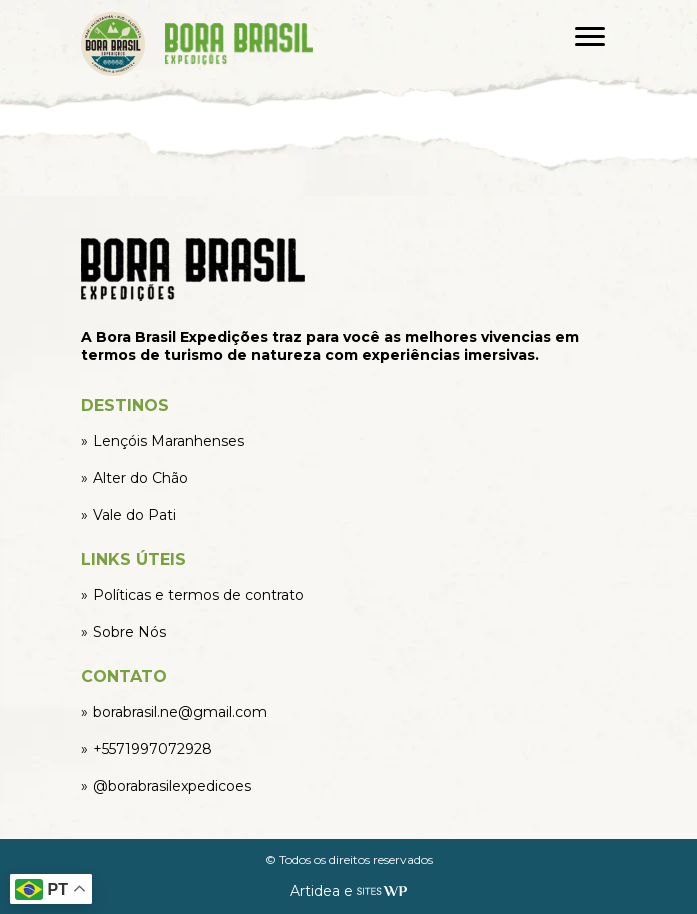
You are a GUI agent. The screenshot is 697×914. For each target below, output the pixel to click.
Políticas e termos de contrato (198, 595)
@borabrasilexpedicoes (172, 786)
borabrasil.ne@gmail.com (180, 712)
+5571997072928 (152, 749)
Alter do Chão (140, 478)
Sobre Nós (129, 632)
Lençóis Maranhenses (168, 441)
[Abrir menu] (590, 36)
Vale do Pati (134, 515)
